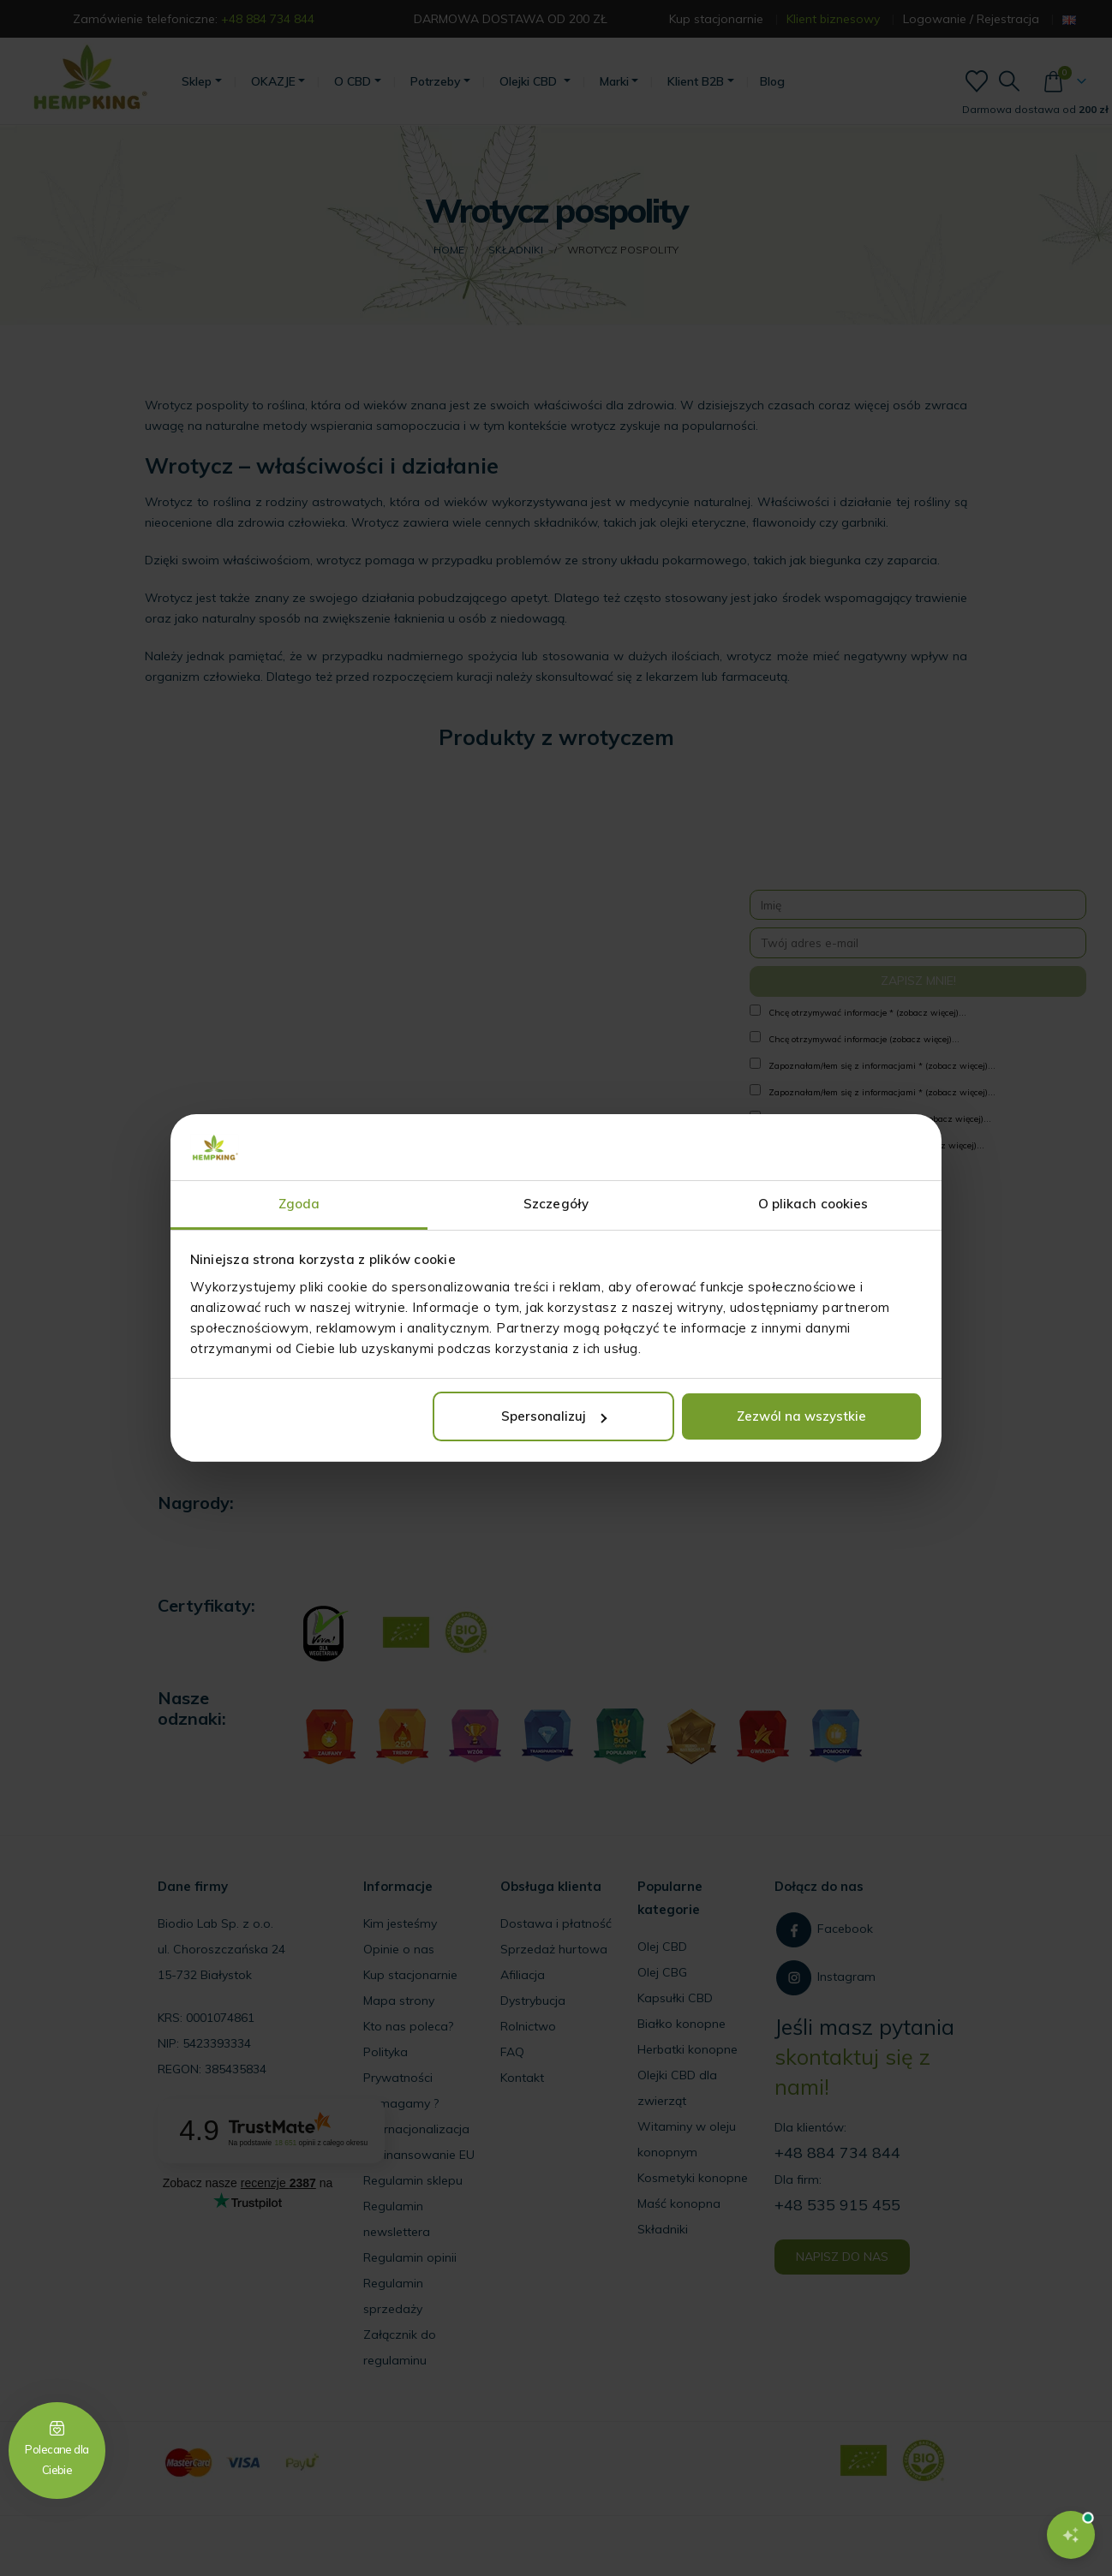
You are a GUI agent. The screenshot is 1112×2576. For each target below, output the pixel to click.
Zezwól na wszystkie (801, 1416)
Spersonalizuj (554, 1416)
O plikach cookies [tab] (813, 1204)
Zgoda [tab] (299, 1204)
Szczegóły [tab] (556, 1204)
